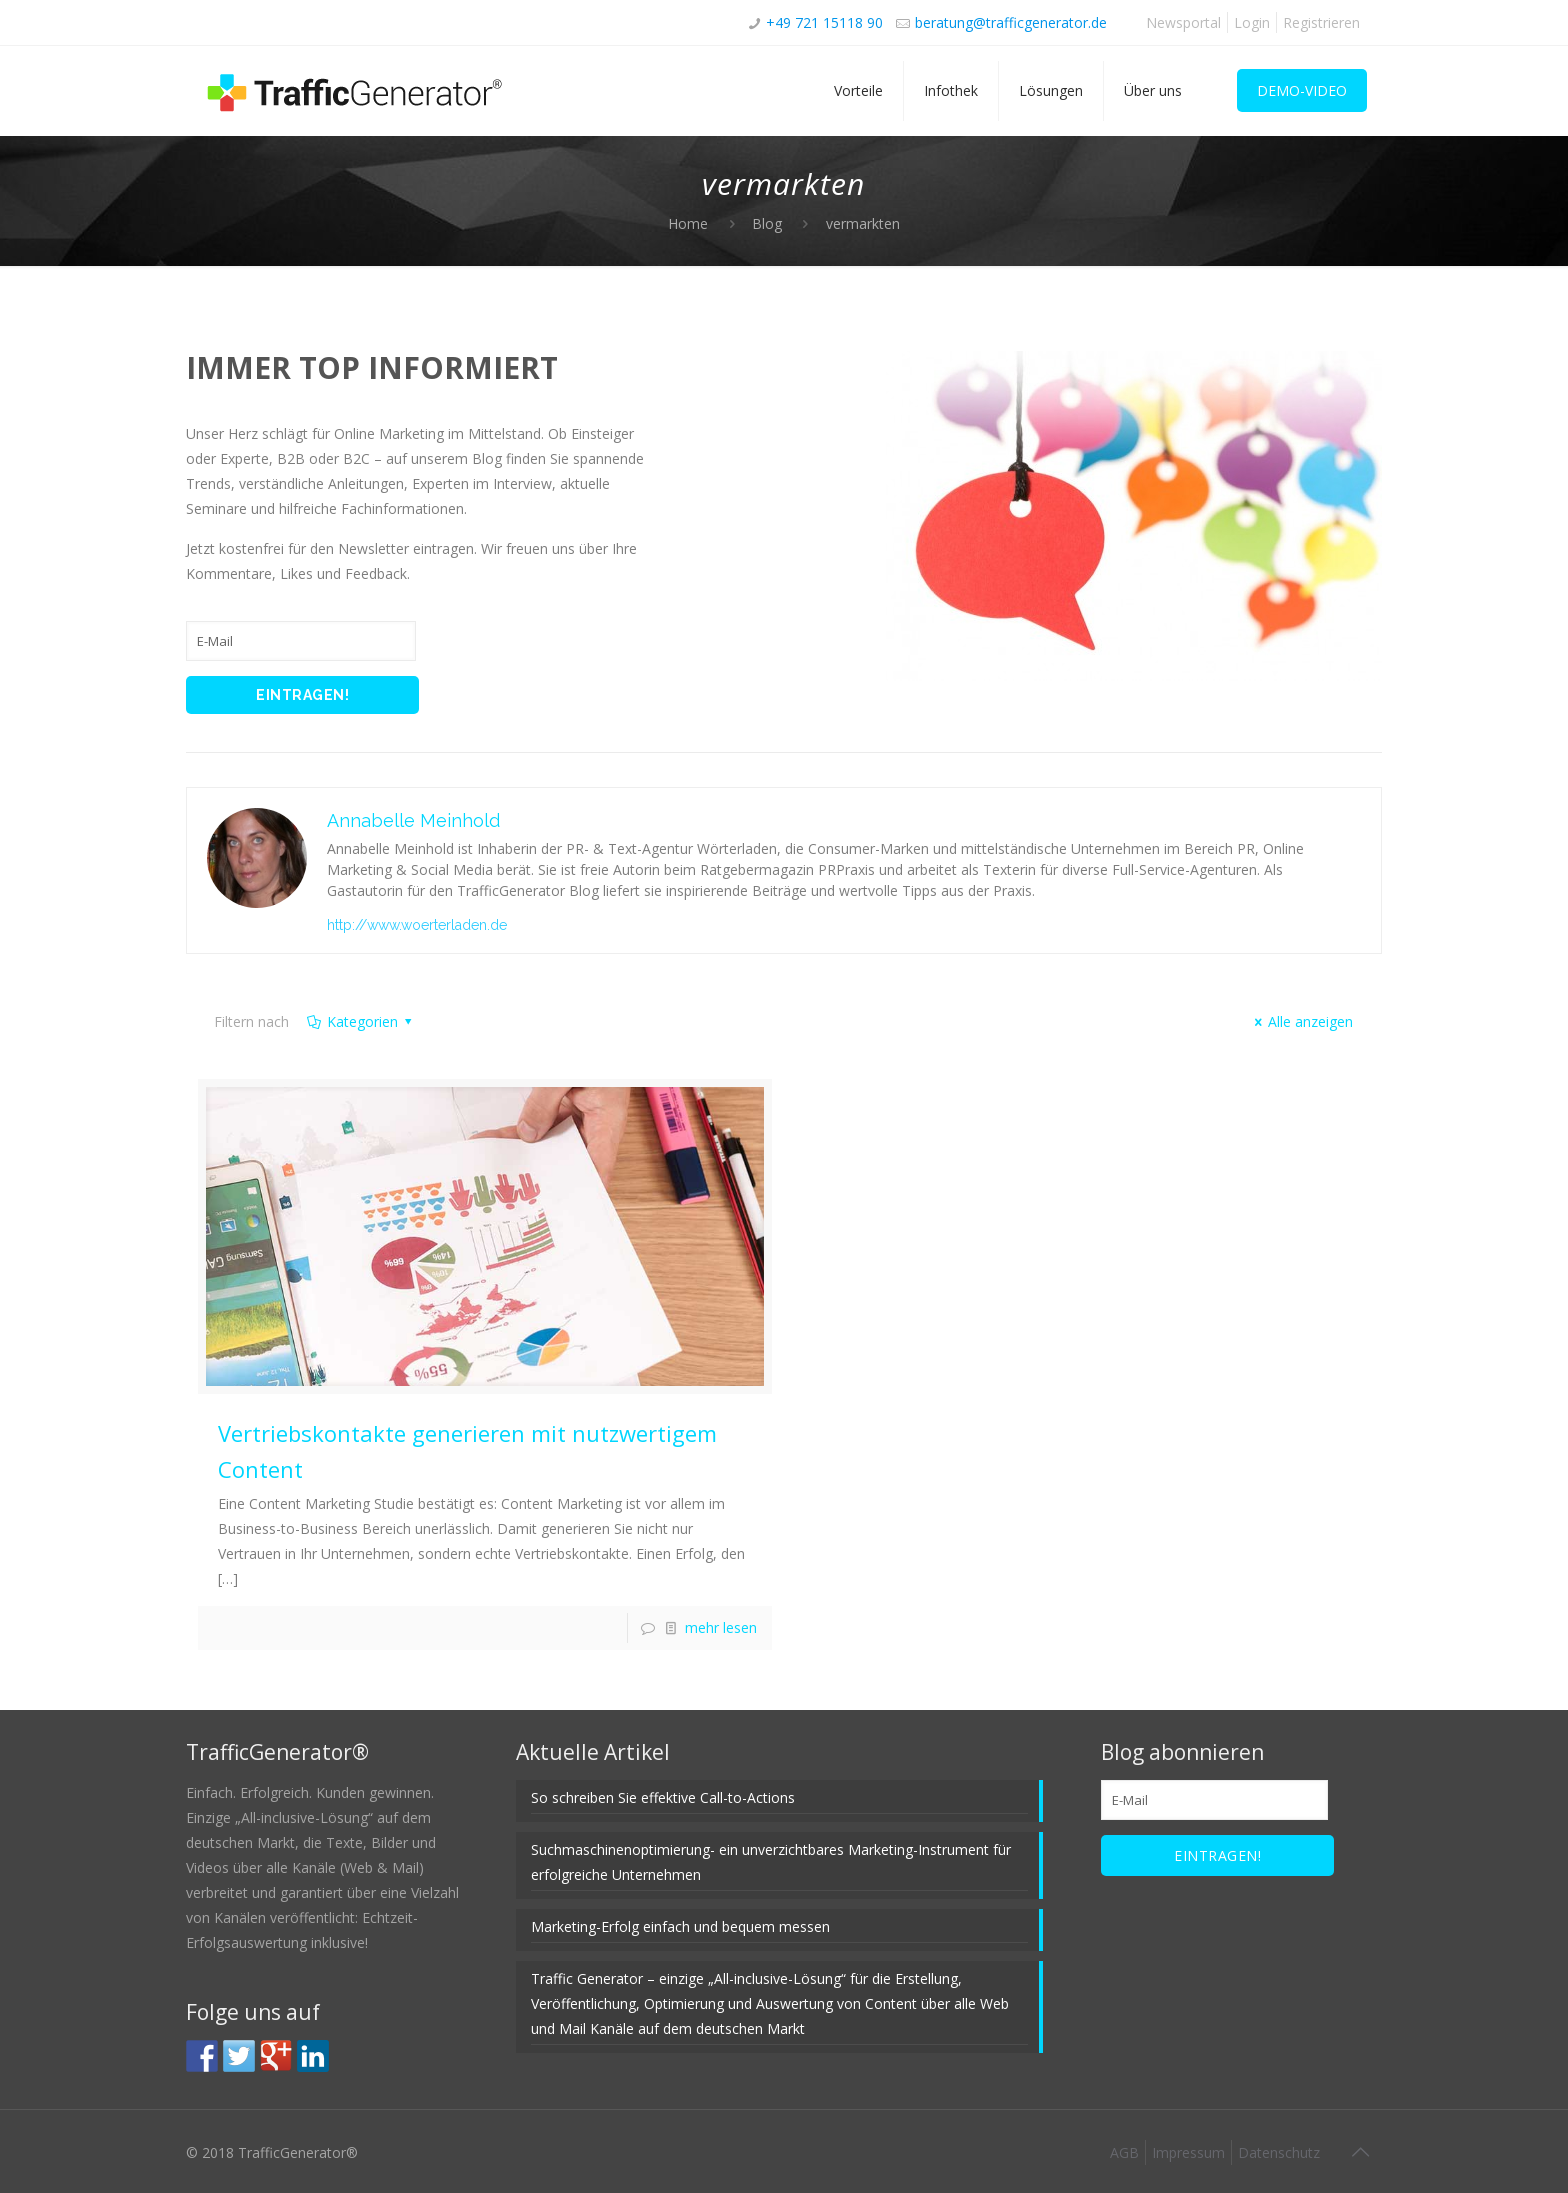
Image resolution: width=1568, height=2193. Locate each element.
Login (1252, 22)
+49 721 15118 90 (824, 22)
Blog (767, 223)
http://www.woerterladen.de (417, 925)
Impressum (1188, 2152)
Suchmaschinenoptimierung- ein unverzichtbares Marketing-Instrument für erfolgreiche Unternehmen (771, 1862)
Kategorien (360, 1021)
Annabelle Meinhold (413, 820)
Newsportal (1183, 22)
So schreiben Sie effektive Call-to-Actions (663, 1797)
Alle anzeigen (1301, 1021)
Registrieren (1321, 22)
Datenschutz (1279, 2152)
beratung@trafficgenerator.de (1011, 22)
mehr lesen (721, 1627)
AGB (1124, 2152)
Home (688, 223)
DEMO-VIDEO (1302, 90)
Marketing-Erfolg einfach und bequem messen (680, 1926)
